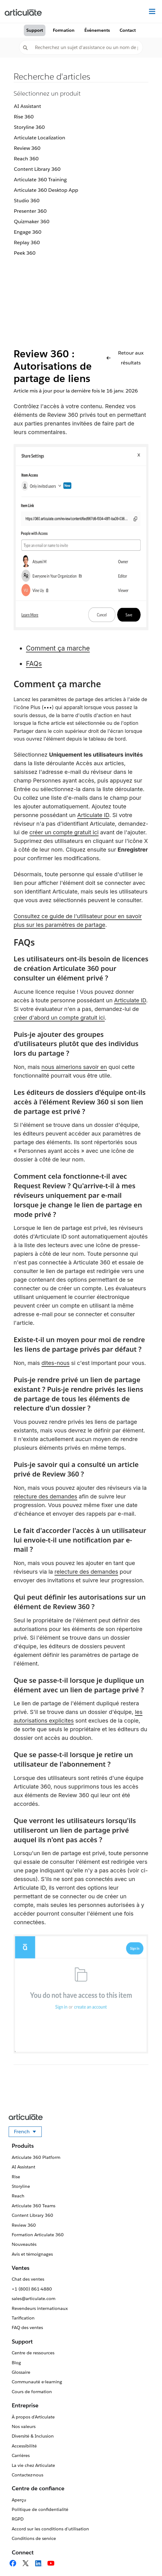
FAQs (34, 664)
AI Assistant (27, 106)
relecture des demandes (45, 1496)
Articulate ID (93, 815)
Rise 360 (24, 116)
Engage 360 (27, 232)
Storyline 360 (29, 127)
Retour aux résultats (124, 358)
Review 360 (27, 148)
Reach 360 (26, 158)
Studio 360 (27, 200)
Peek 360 (25, 253)
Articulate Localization (39, 137)
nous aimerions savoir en (74, 1067)
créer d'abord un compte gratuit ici (59, 1017)
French (28, 2132)
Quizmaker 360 (31, 221)
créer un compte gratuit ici (64, 832)
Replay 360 (27, 242)
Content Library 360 (37, 169)
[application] (144, 2558)
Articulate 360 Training (40, 179)
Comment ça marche (58, 648)
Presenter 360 (30, 211)
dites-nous (55, 1363)
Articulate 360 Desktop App (46, 190)
